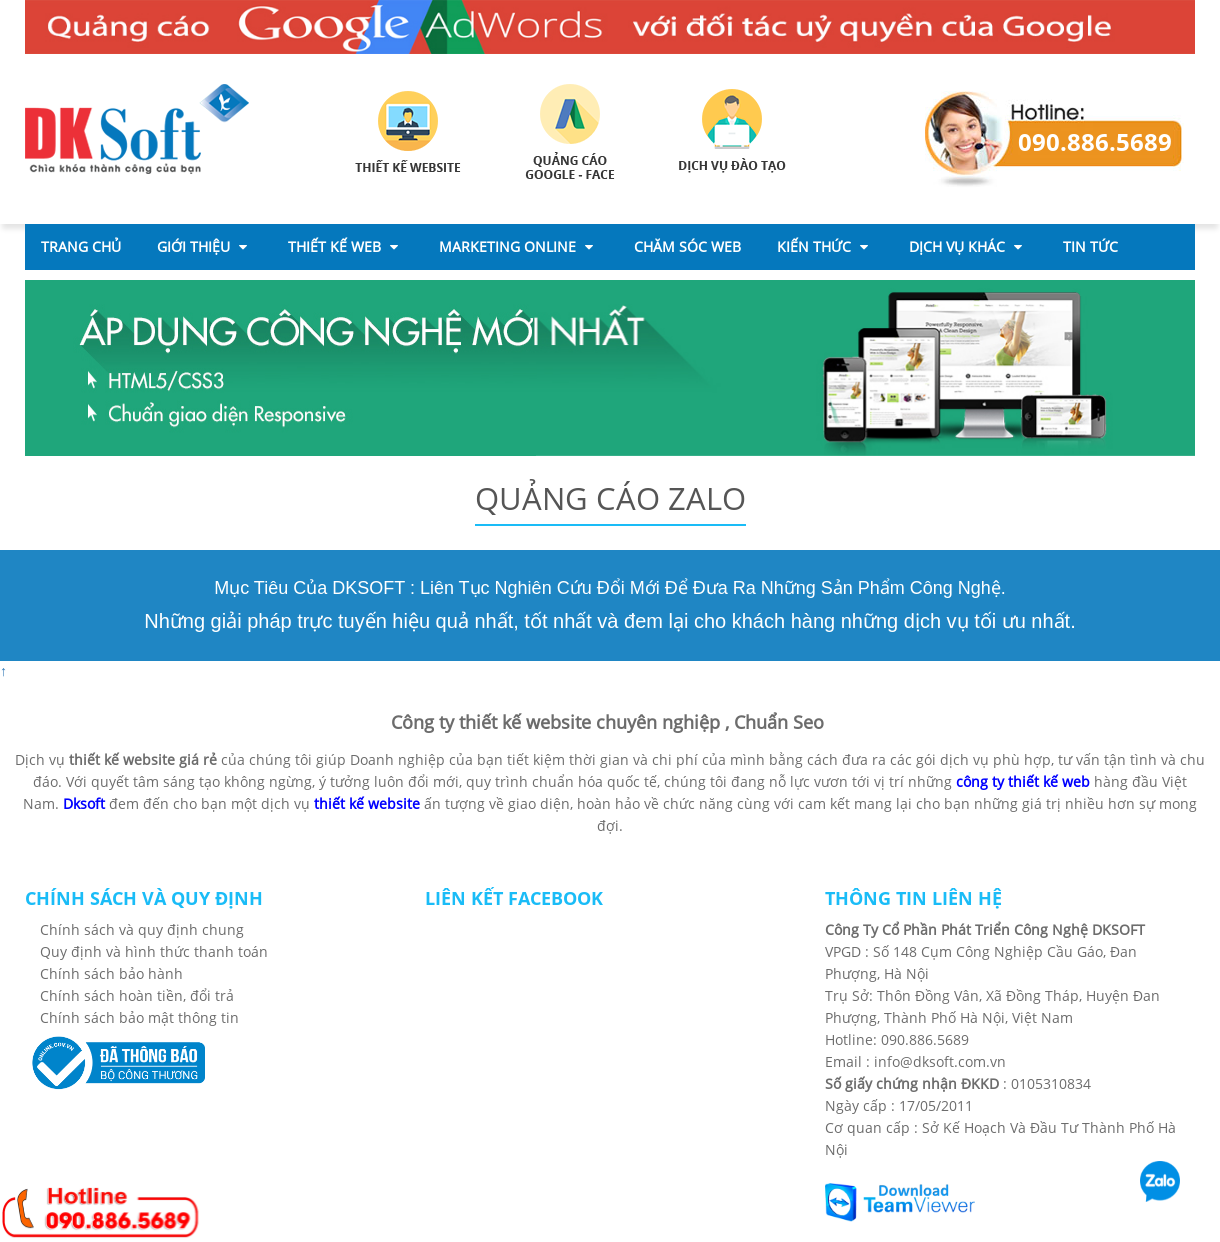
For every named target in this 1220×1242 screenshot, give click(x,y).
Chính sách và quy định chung (142, 929)
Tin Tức (1090, 246)
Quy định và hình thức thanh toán (154, 951)
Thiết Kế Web (343, 246)
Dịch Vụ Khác (965, 246)
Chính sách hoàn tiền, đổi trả (137, 995)
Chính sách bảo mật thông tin (139, 1017)
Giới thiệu (202, 246)
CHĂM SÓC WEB (687, 246)
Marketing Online (516, 246)
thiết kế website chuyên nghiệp (589, 722)
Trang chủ (81, 246)
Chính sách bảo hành (111, 973)
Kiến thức (822, 246)
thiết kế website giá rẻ (143, 759)
